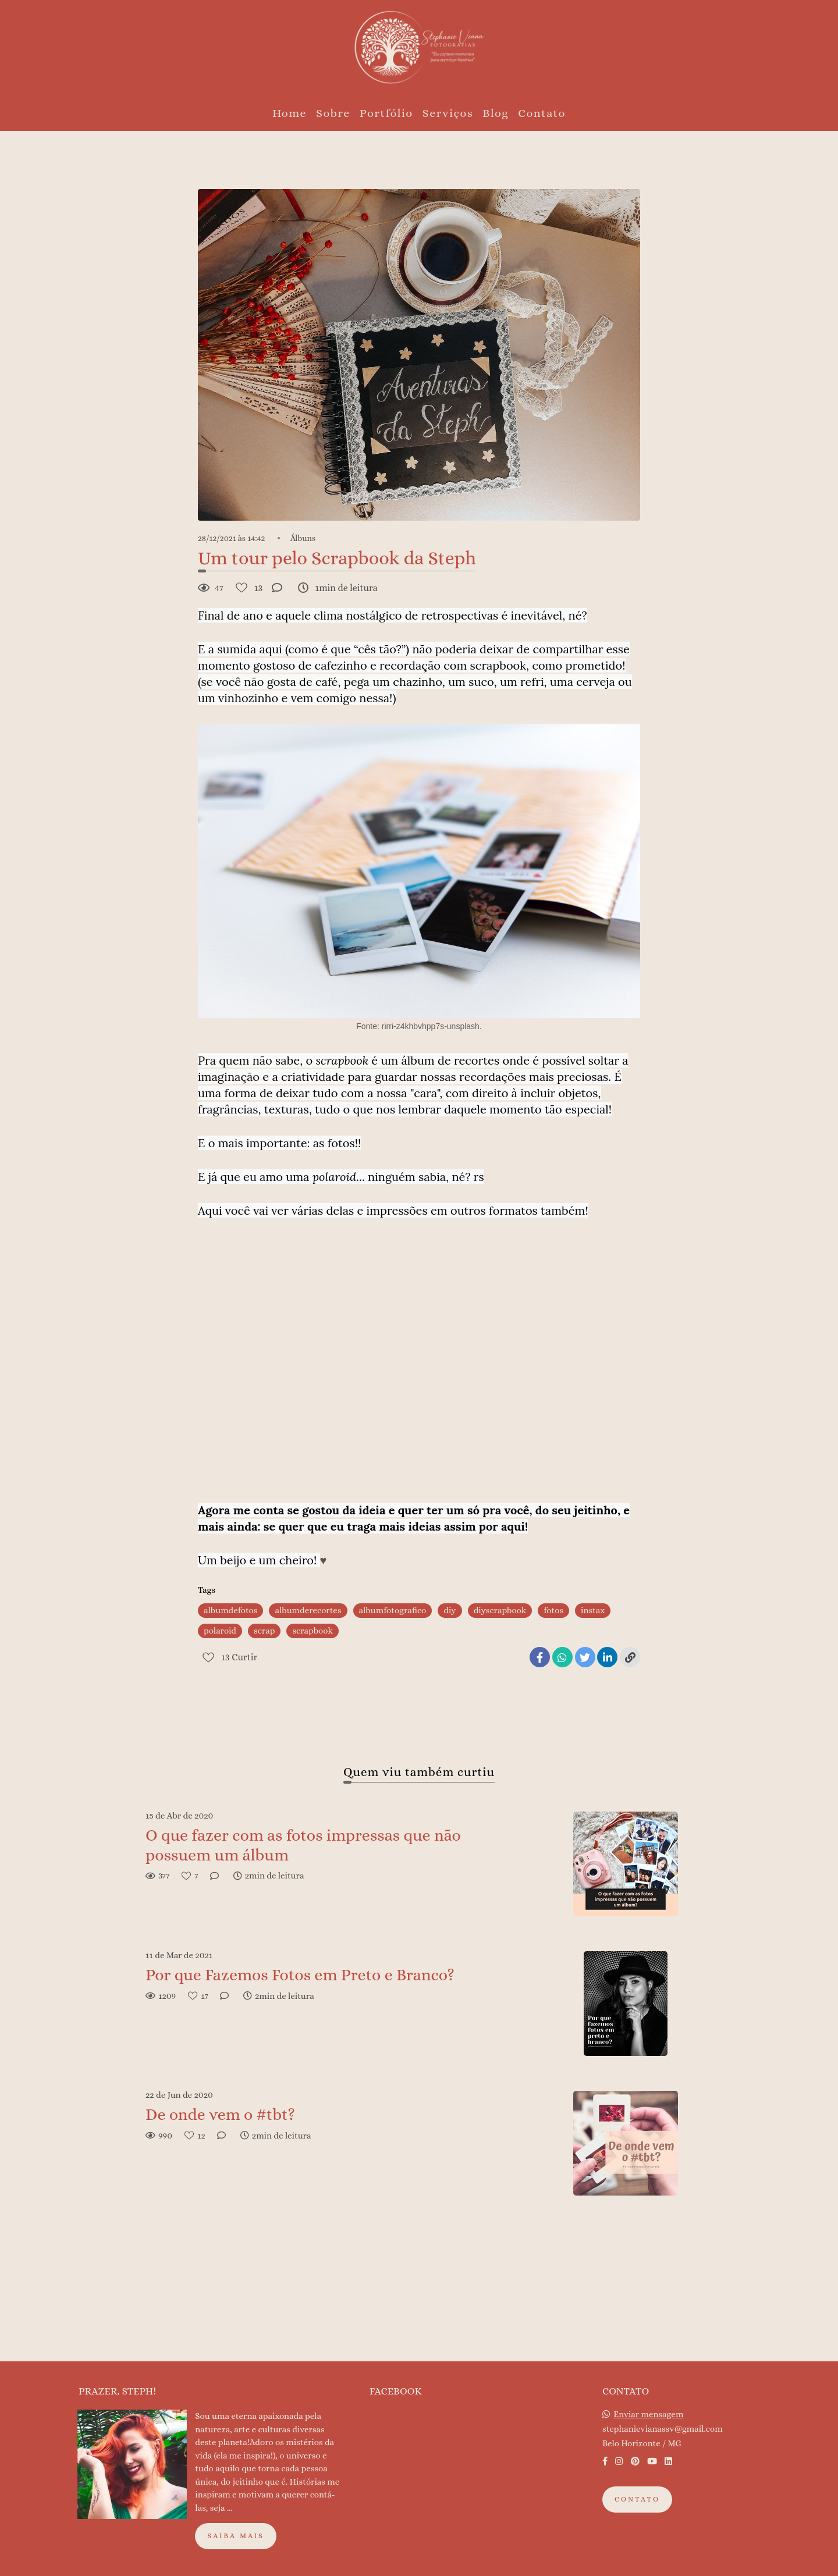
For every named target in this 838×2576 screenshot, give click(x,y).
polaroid (220, 1630)
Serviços (448, 113)
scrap (264, 1630)
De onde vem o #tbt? (220, 2114)
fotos (553, 1610)
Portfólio (386, 113)
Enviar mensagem (648, 2414)
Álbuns (302, 538)
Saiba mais (235, 2536)
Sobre (333, 113)
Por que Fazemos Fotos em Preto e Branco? (299, 1975)
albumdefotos (230, 1610)
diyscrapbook (500, 1610)
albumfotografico (393, 1610)
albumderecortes (308, 1610)
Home (289, 113)
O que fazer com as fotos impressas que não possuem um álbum (303, 1845)
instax (593, 1610)
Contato (542, 113)
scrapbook (312, 1630)
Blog (495, 113)
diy (449, 1610)
